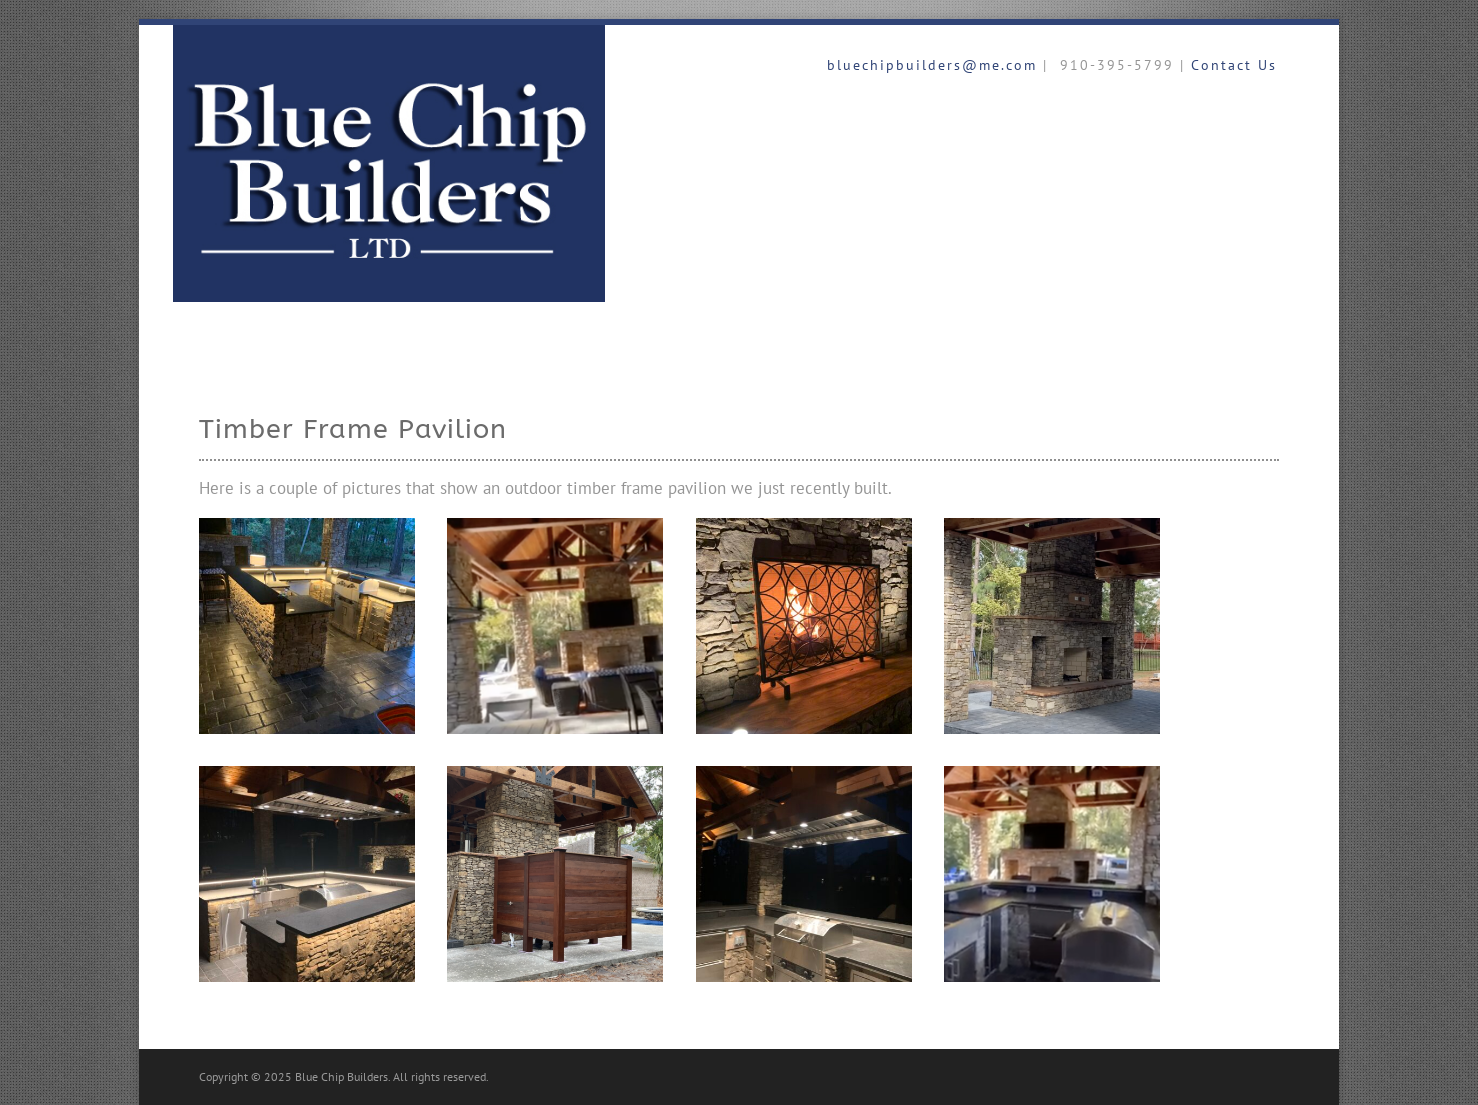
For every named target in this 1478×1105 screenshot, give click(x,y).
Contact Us (1234, 65)
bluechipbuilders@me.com (929, 65)
